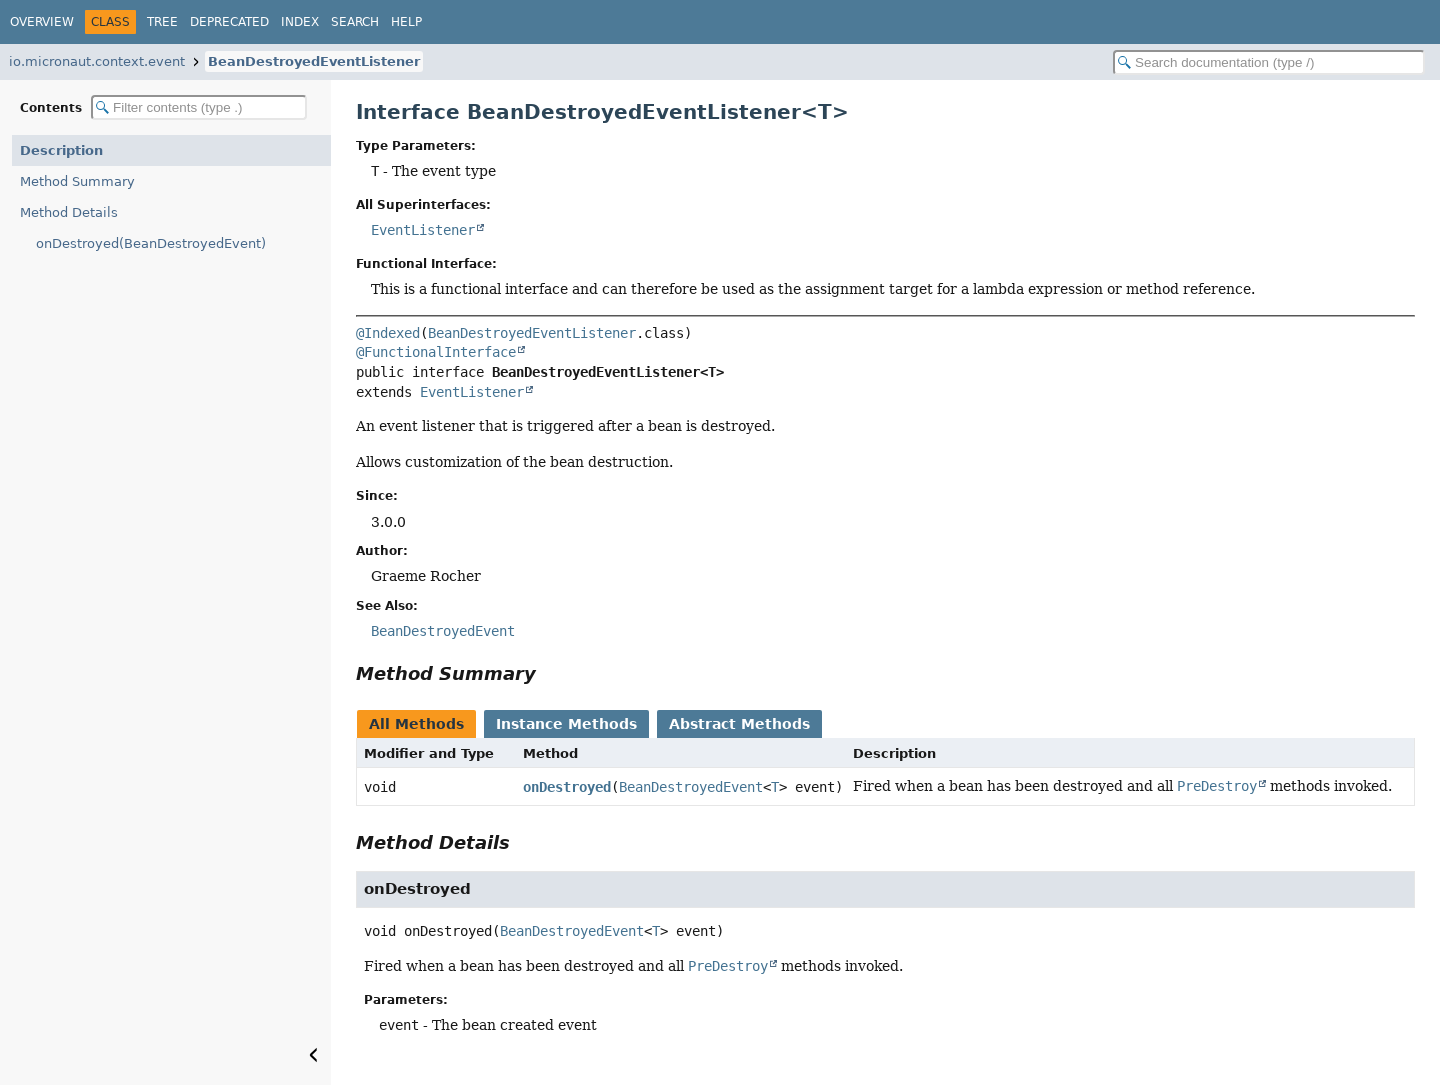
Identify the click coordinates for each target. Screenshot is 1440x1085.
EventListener (423, 230)
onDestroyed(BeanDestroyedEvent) (151, 243)
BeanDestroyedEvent (691, 787)
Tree (162, 22)
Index (300, 22)
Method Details (69, 212)
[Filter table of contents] (199, 107)
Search (355, 22)
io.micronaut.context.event (97, 61)
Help (406, 22)
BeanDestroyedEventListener (314, 61)
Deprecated (229, 22)
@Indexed (388, 333)
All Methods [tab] (416, 724)
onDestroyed (567, 787)
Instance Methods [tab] (566, 724)
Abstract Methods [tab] (739, 724)
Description (61, 150)
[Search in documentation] (1269, 62)
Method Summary (77, 181)
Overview (42, 22)
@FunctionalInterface (436, 352)
